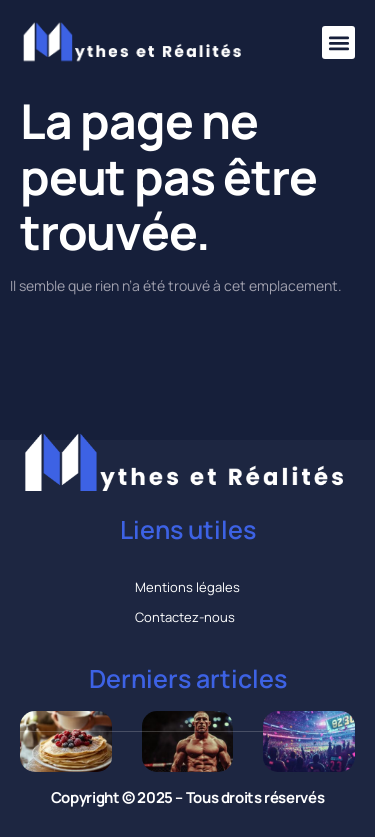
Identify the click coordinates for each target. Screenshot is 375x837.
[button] (338, 42)
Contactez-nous (185, 617)
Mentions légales (187, 587)
